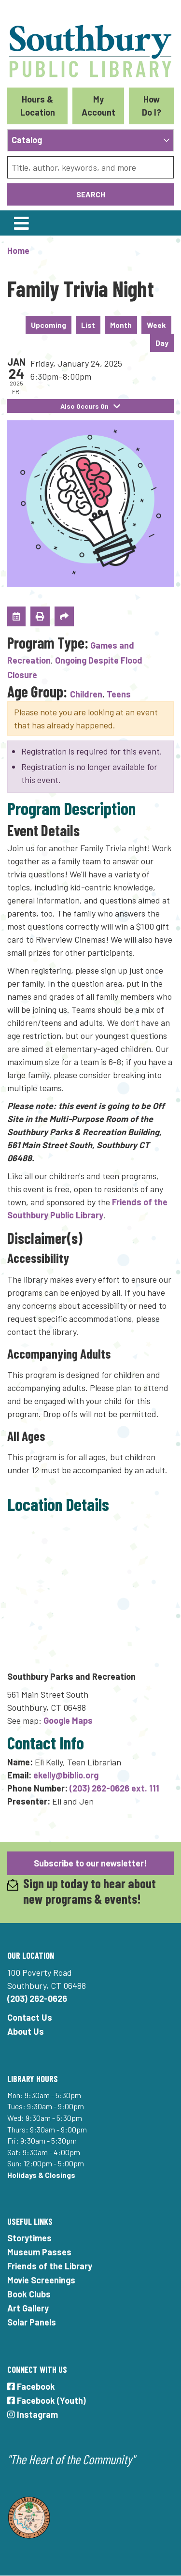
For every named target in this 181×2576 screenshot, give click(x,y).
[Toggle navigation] (21, 223)
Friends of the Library (49, 2266)
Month (121, 324)
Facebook (31, 2386)
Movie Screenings (41, 2280)
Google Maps (68, 1720)
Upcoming (48, 324)
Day (161, 342)
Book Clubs (29, 2294)
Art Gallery (28, 2308)
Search (90, 194)
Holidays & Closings (41, 2174)
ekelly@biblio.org (65, 1775)
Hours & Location (37, 106)
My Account (98, 106)
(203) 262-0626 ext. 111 (114, 1788)
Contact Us (29, 2017)
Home (18, 250)
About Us (25, 2031)
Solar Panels (31, 2322)
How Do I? (151, 106)
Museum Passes (39, 2252)
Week (156, 324)
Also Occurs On (90, 406)
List (88, 324)
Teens (119, 694)
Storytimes (29, 2238)
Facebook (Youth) (46, 2400)
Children (86, 694)
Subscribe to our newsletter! (90, 1863)
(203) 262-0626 (37, 1998)
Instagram (32, 2414)
